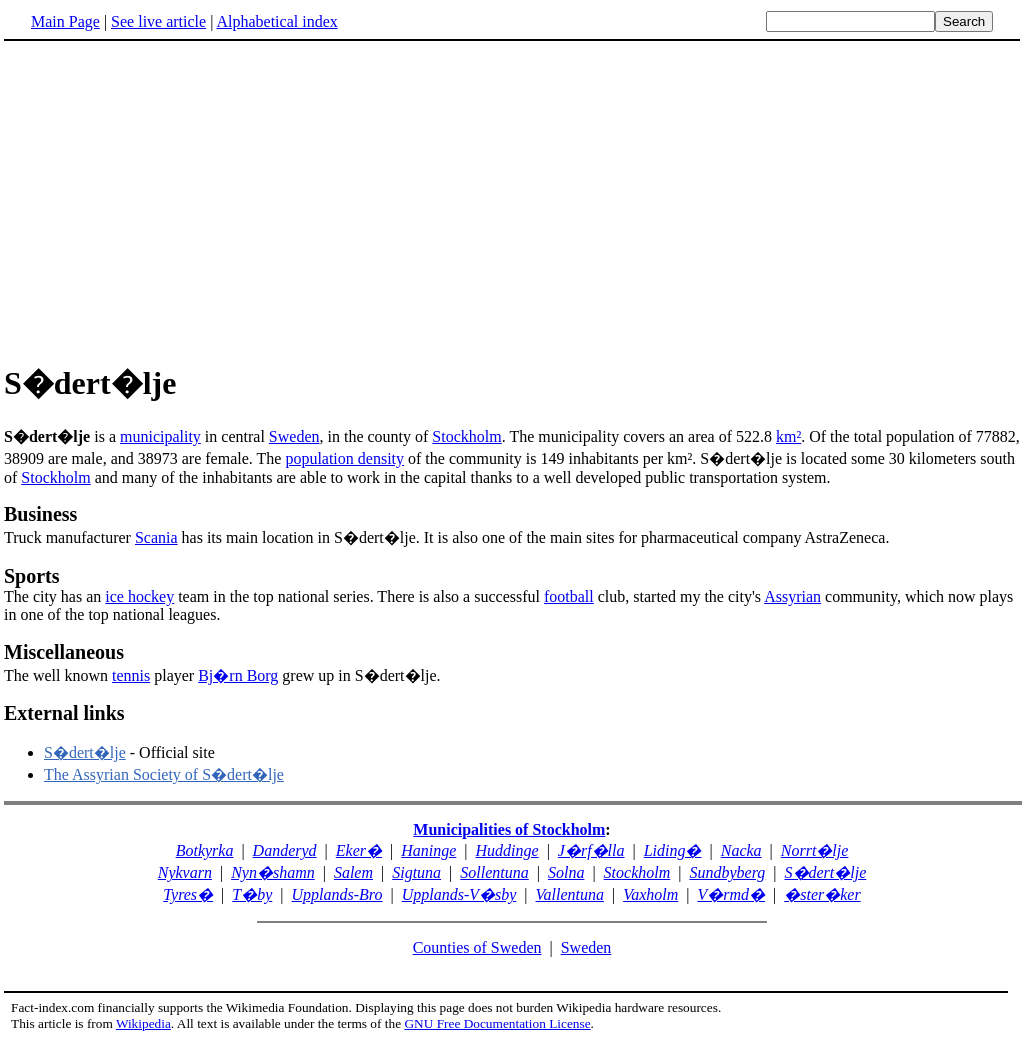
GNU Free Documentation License (497, 1023)
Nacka (741, 850)
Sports (32, 576)
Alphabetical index (276, 21)
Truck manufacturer (512, 524)
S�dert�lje (85, 752)
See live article (158, 21)
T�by (252, 894)
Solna (566, 872)
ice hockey (139, 596)
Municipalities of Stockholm (509, 829)
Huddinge (507, 850)
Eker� (359, 850)
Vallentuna (570, 894)
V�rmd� (731, 894)
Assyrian (792, 596)
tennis (131, 675)
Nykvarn (185, 872)
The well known (58, 675)
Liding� (673, 850)
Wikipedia (143, 1023)
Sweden (294, 436)
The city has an (54, 596)
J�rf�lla (591, 850)
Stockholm (466, 436)
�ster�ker (822, 894)
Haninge (428, 850)
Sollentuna (494, 872)
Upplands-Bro (337, 894)
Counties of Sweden (477, 947)
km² (788, 436)
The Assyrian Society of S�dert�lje (164, 774)
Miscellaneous (64, 652)
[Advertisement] (512, 199)
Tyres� (188, 894)
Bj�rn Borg (238, 675)
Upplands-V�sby (459, 894)
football (569, 596)
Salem (353, 872)
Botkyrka (205, 850)
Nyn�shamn (273, 872)
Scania (156, 537)
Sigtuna (416, 872)
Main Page (65, 21)
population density (344, 458)
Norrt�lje (815, 850)
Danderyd (285, 850)
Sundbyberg (727, 872)
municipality (160, 436)
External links (64, 713)
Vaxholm (650, 894)
